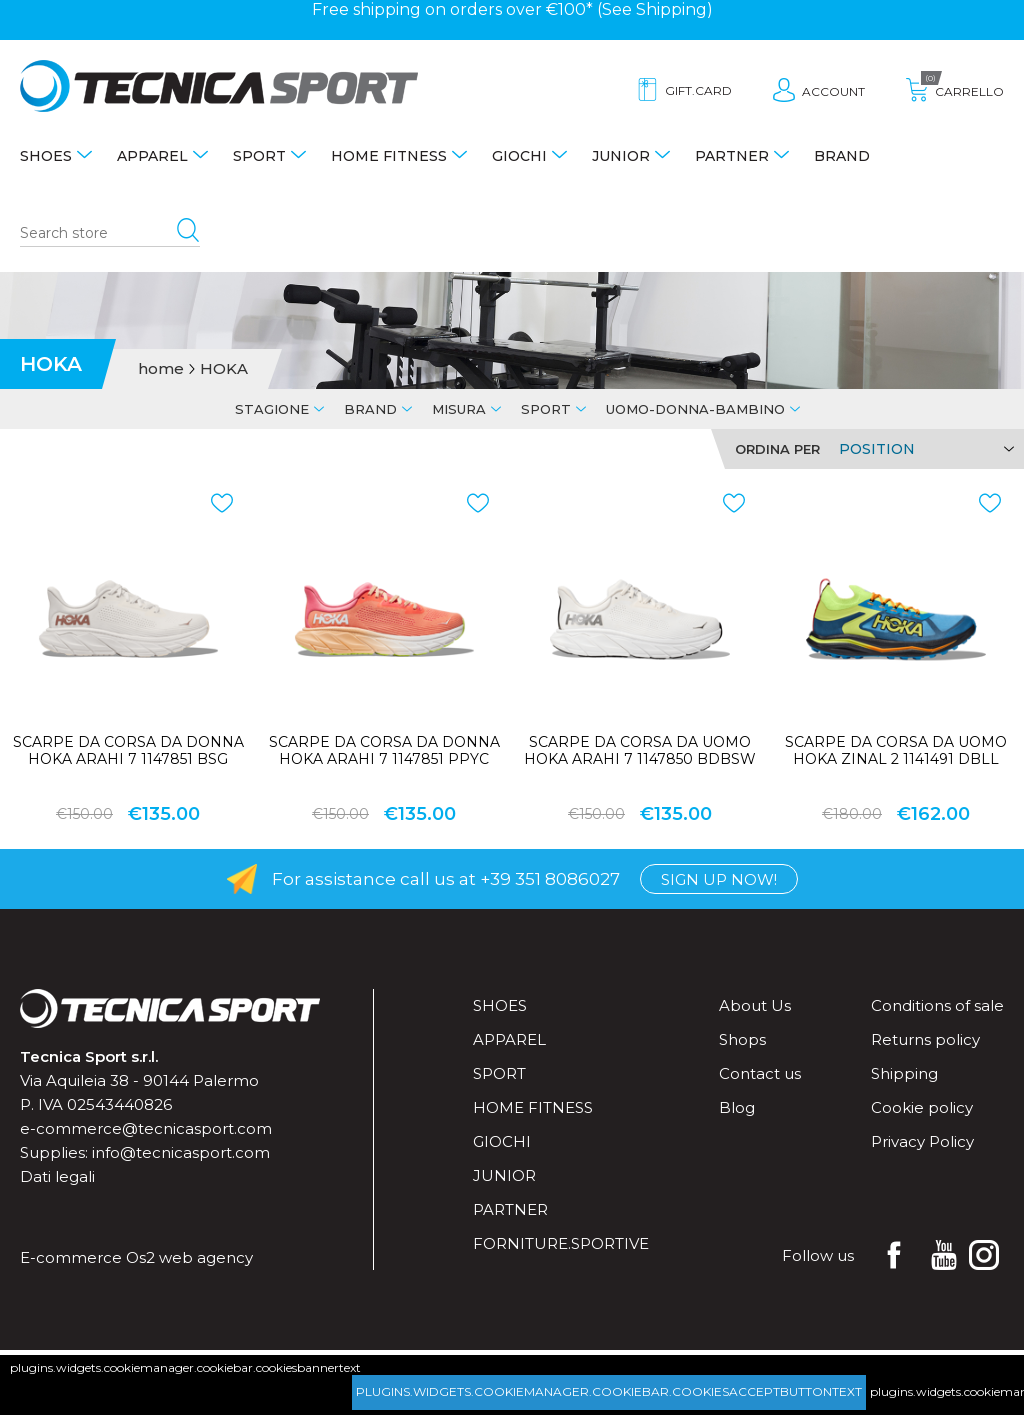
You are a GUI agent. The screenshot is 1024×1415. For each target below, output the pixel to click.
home (161, 369)
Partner (732, 156)
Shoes (46, 156)
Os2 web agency (189, 1257)
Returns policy (925, 1039)
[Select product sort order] (923, 449)
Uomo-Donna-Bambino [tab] (695, 409)
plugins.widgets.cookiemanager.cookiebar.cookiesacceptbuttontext (609, 1391)
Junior (621, 156)
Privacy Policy (922, 1141)
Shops (742, 1039)
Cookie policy (922, 1107)
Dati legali (57, 1176)
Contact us (760, 1073)
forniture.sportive (561, 1243)
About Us (755, 1005)
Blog (737, 1107)
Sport (259, 156)
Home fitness (389, 156)
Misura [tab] (459, 409)
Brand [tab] (370, 409)
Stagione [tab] (272, 409)
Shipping (671, 9)
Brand (842, 156)
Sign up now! (719, 879)
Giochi (519, 156)
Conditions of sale (937, 1005)
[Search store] (110, 234)
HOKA (224, 369)
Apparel (152, 156)
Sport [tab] (546, 409)
